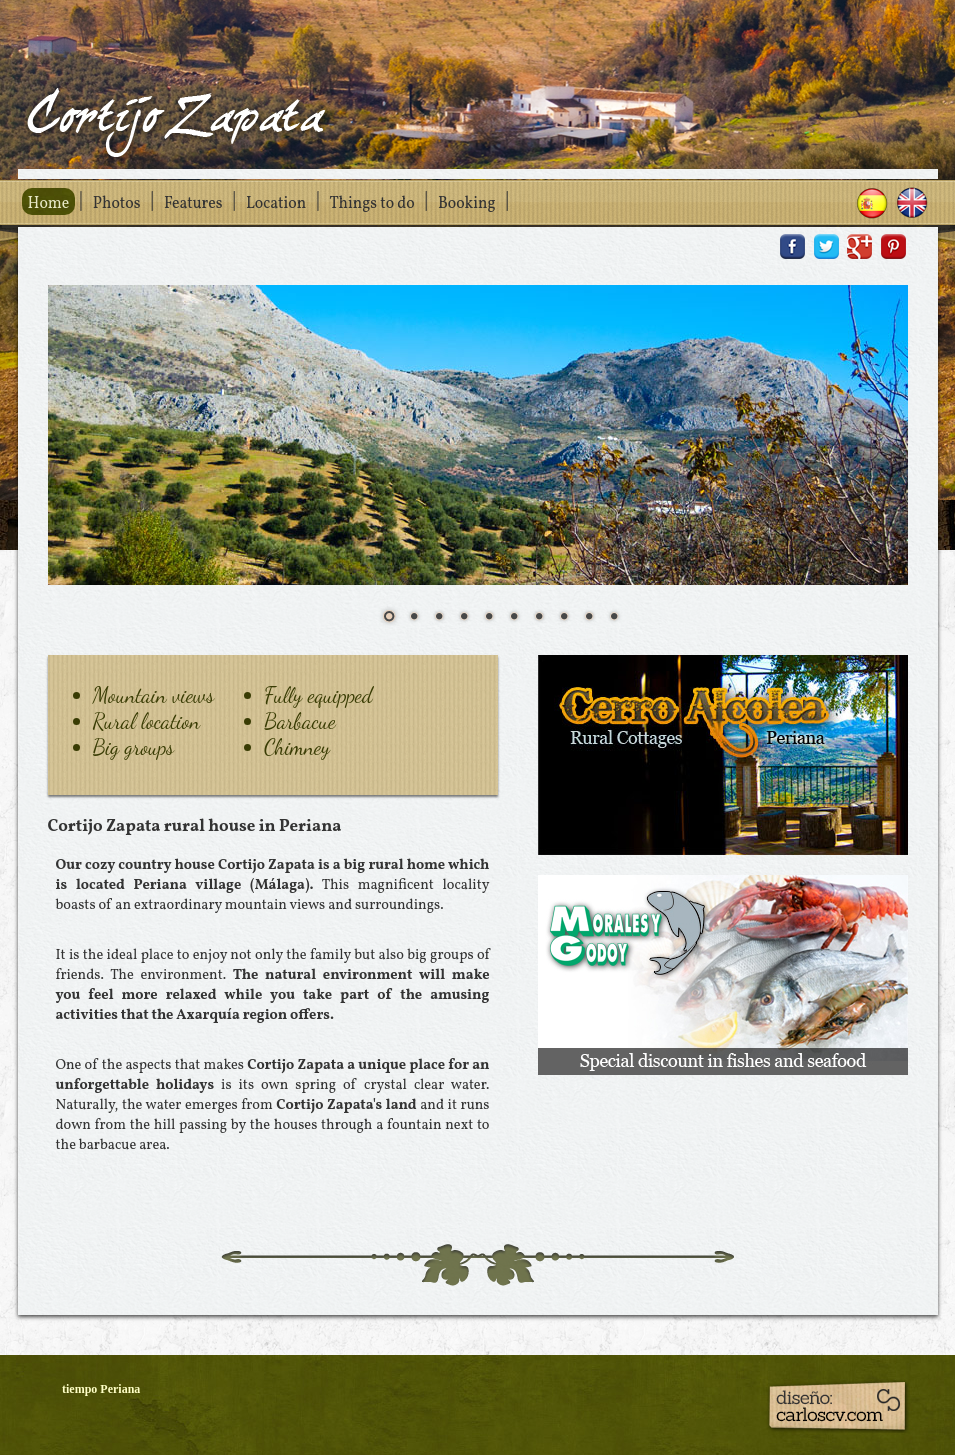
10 (614, 616)
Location (276, 204)
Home (49, 204)
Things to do (372, 204)
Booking (466, 204)
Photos (117, 204)
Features (193, 204)
